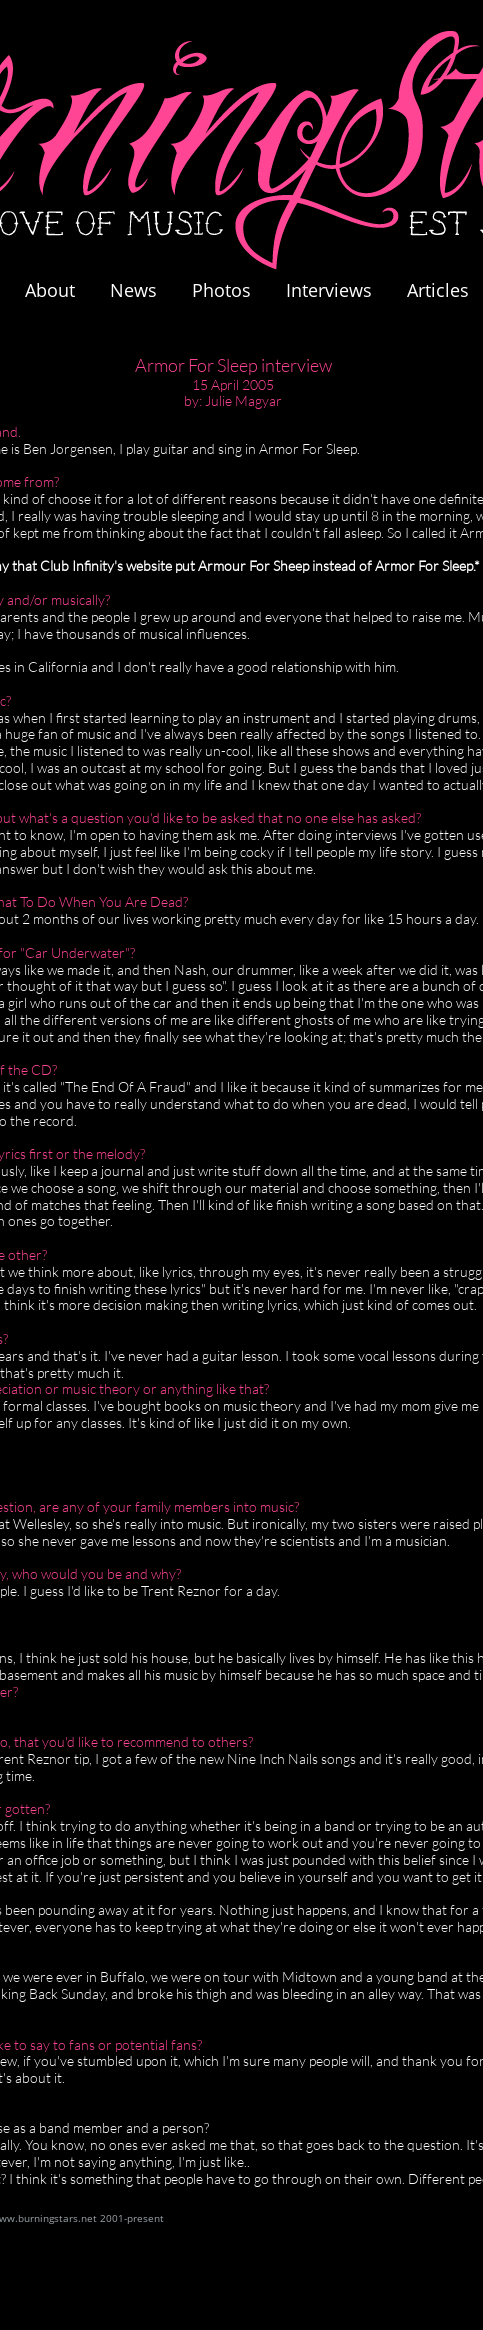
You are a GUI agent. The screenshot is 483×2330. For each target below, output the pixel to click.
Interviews (329, 290)
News (133, 290)
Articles (438, 290)
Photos (231, 290)
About (50, 290)
